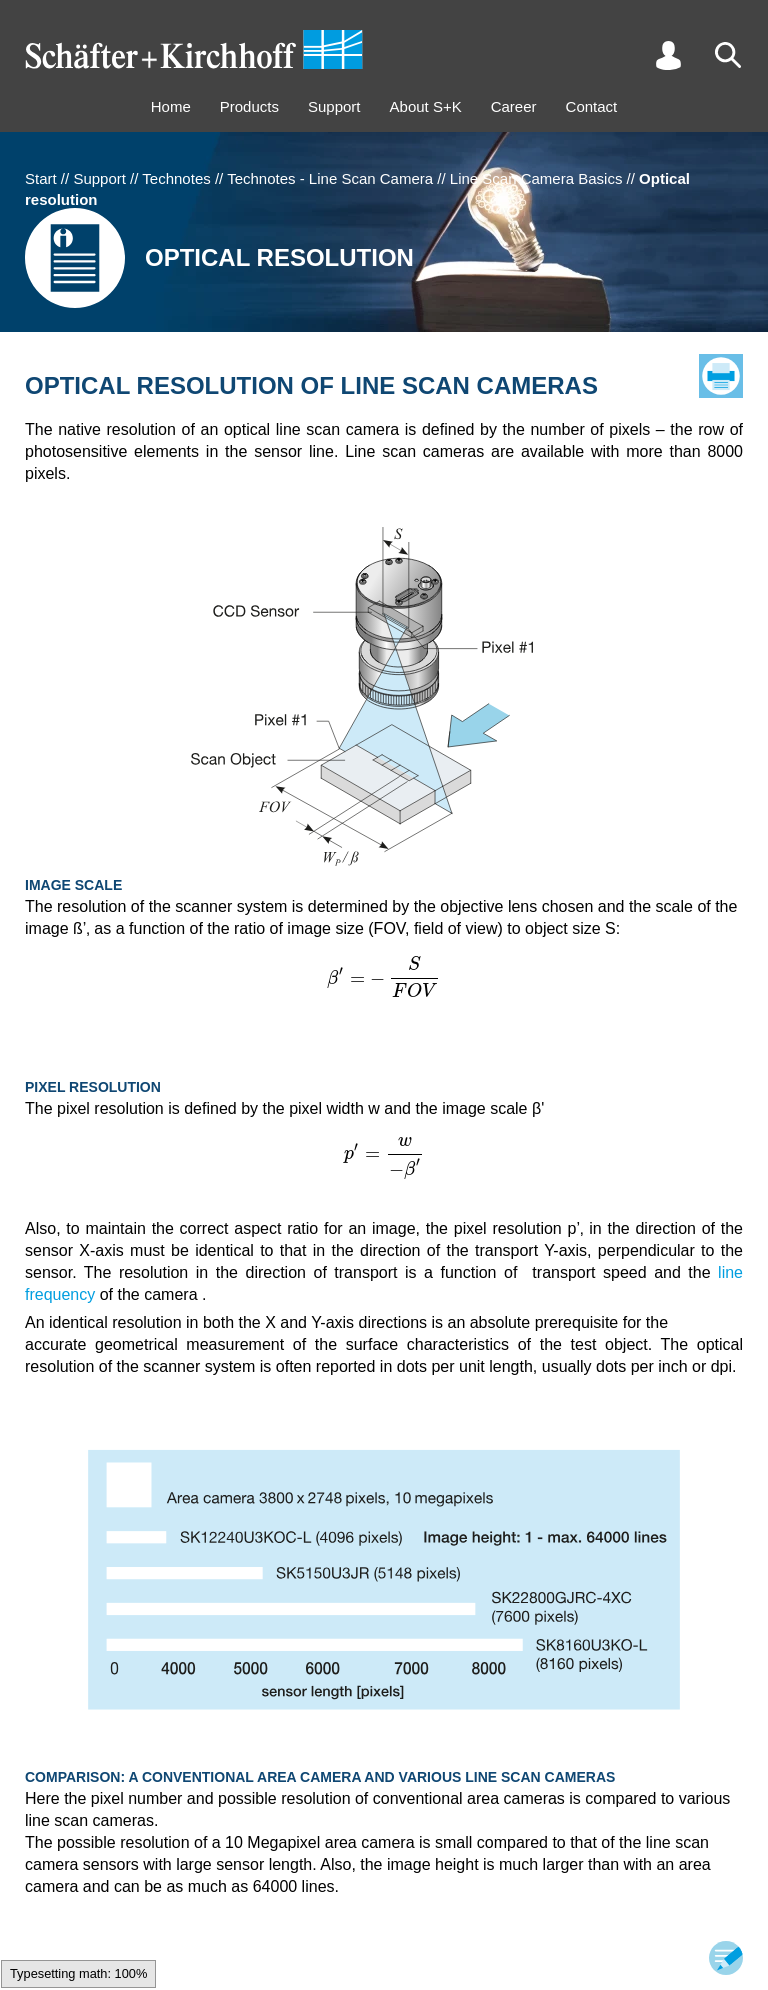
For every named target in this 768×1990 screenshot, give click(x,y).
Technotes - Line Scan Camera (330, 178)
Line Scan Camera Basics (536, 178)
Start (41, 178)
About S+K (426, 106)
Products (249, 106)
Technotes (176, 178)
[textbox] (384, 977)
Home (171, 106)
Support (334, 106)
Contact (592, 106)
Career (514, 106)
